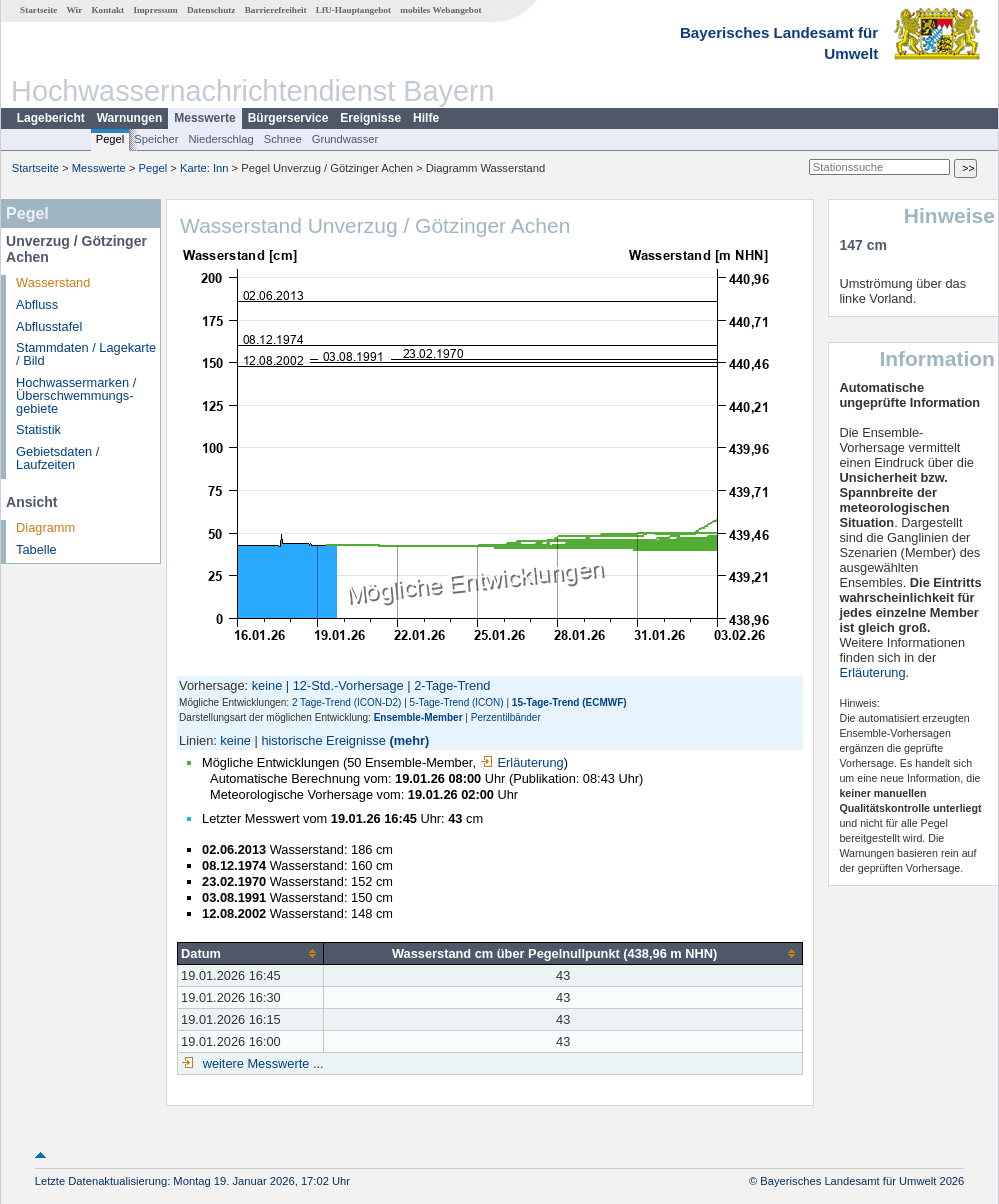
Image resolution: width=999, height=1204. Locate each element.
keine (267, 685)
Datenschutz (211, 10)
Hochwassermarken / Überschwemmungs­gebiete (76, 395)
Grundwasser (345, 139)
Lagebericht (51, 118)
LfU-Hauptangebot (353, 10)
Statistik (38, 429)
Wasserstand (53, 282)
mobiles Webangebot (440, 10)
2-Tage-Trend (452, 685)
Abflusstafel (49, 326)
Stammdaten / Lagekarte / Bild (86, 354)
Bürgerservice (288, 118)
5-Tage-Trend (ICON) (457, 702)
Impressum (155, 10)
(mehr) (409, 740)
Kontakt (107, 10)
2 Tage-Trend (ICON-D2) (346, 702)
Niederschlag (220, 139)
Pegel (110, 139)
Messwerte (204, 118)
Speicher (156, 139)
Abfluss (37, 304)
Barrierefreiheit (276, 10)
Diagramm (45, 527)
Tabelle (36, 549)
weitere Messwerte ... (261, 1063)
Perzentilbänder (506, 717)
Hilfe (426, 118)
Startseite (38, 10)
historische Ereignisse (323, 740)
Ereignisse (370, 118)
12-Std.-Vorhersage (348, 685)
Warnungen (130, 118)
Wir (75, 10)
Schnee (283, 139)
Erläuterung (522, 762)
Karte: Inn (204, 168)
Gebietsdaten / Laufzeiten (57, 458)
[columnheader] (251, 953)
